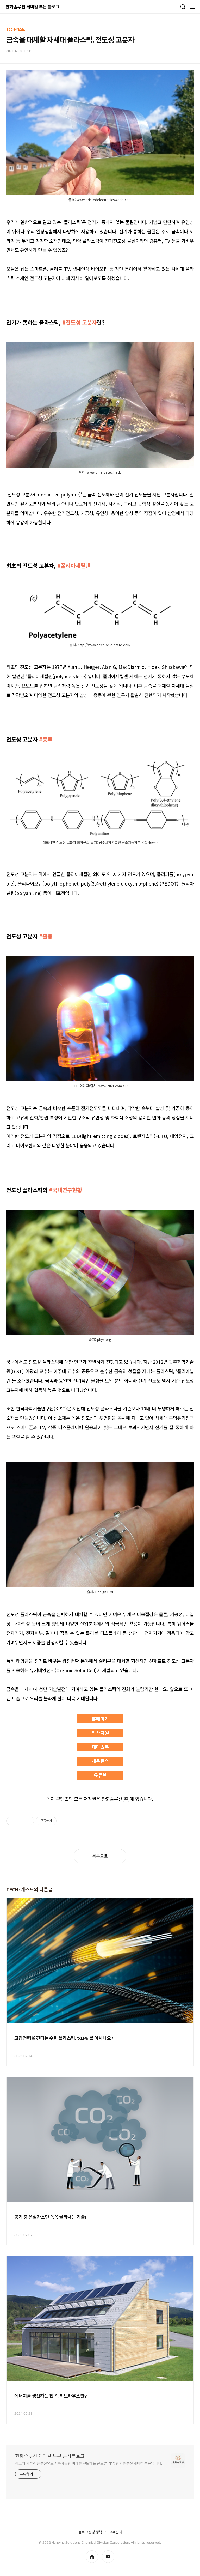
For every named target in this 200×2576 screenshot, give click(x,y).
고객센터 (115, 2532)
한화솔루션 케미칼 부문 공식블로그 (50, 2456)
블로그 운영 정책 (90, 2532)
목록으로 (100, 1856)
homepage (92, 2556)
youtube (108, 2556)
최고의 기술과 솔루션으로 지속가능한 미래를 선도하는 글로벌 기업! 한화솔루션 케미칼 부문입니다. (88, 2463)
